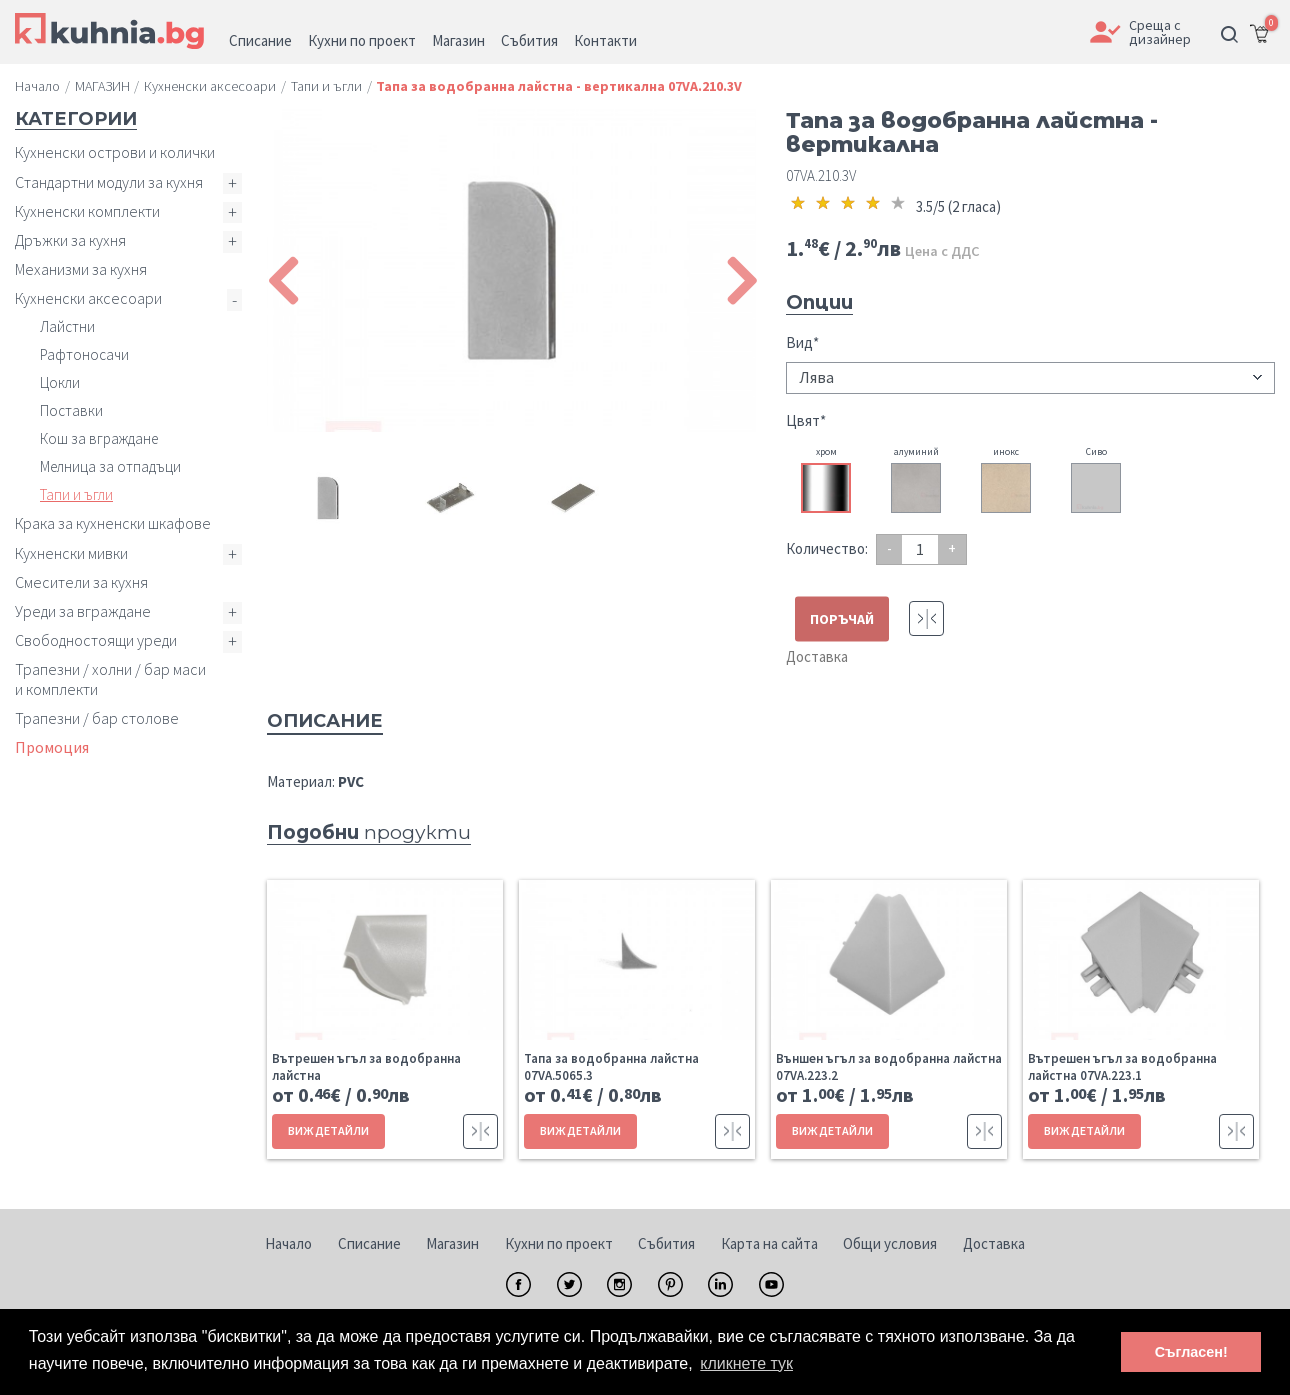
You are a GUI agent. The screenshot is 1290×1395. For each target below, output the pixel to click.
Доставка (817, 656)
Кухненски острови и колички (115, 152)
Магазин (452, 1243)
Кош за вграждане (99, 438)
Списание (369, 1243)
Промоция (52, 747)
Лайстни (67, 326)
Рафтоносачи (84, 354)
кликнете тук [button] (746, 1363)
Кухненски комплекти (87, 211)
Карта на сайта (769, 1243)
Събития (666, 1243)
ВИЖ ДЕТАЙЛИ (328, 1130)
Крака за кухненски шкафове (113, 523)
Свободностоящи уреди (96, 640)
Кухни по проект (559, 1243)
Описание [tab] (325, 721)
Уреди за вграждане (83, 611)
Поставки (71, 410)
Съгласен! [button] (1191, 1352)
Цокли (60, 382)
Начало (288, 1243)
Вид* (802, 342)
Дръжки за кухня (70, 240)
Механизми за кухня (81, 269)
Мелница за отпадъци (110, 466)
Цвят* (806, 420)
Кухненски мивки (71, 553)
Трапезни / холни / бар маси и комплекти (110, 678)
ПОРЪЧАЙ (842, 619)
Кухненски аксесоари (88, 298)
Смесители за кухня (81, 582)
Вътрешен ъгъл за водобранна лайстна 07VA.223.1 (1122, 1067)
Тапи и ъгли (76, 494)
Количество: (827, 548)
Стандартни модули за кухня (109, 182)
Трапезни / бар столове (97, 718)
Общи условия (890, 1243)
